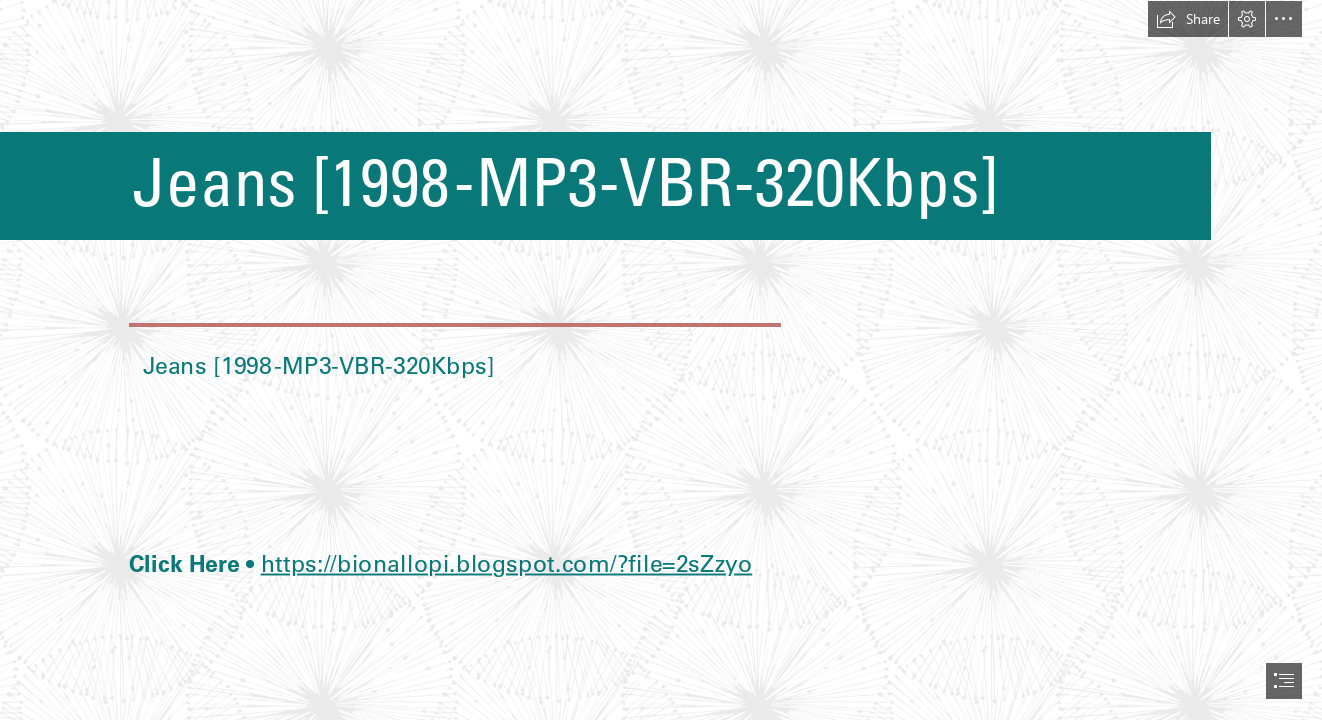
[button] (1188, 19)
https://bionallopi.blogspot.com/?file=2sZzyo (506, 562)
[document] (661, 360)
